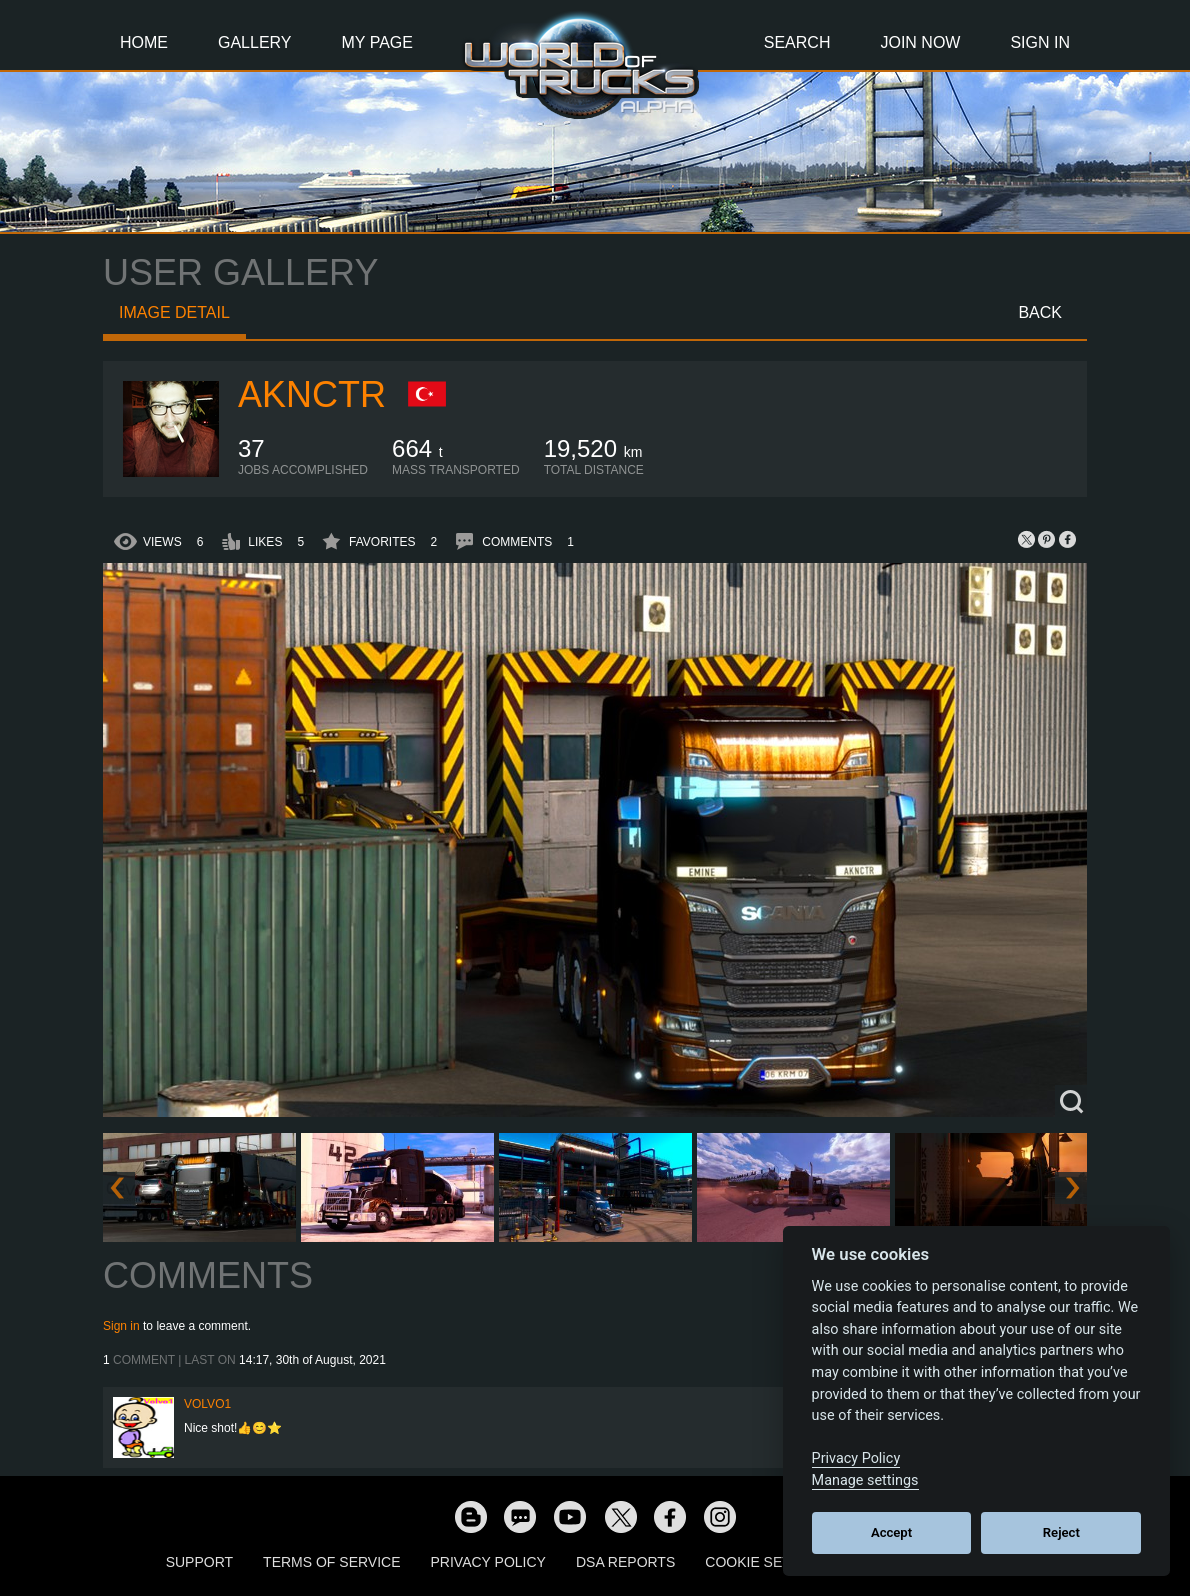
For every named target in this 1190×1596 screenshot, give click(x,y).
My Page (377, 42)
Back (1040, 312)
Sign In (1040, 42)
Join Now (920, 42)
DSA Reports (625, 1562)
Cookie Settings (769, 1562)
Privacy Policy (488, 1562)
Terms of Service (331, 1562)
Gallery (255, 42)
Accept (891, 1532)
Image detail (174, 312)
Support (199, 1562)
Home (144, 42)
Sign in (121, 1326)
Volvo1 (207, 1404)
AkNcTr (312, 394)
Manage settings (865, 1480)
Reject (1061, 1532)
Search (797, 42)
